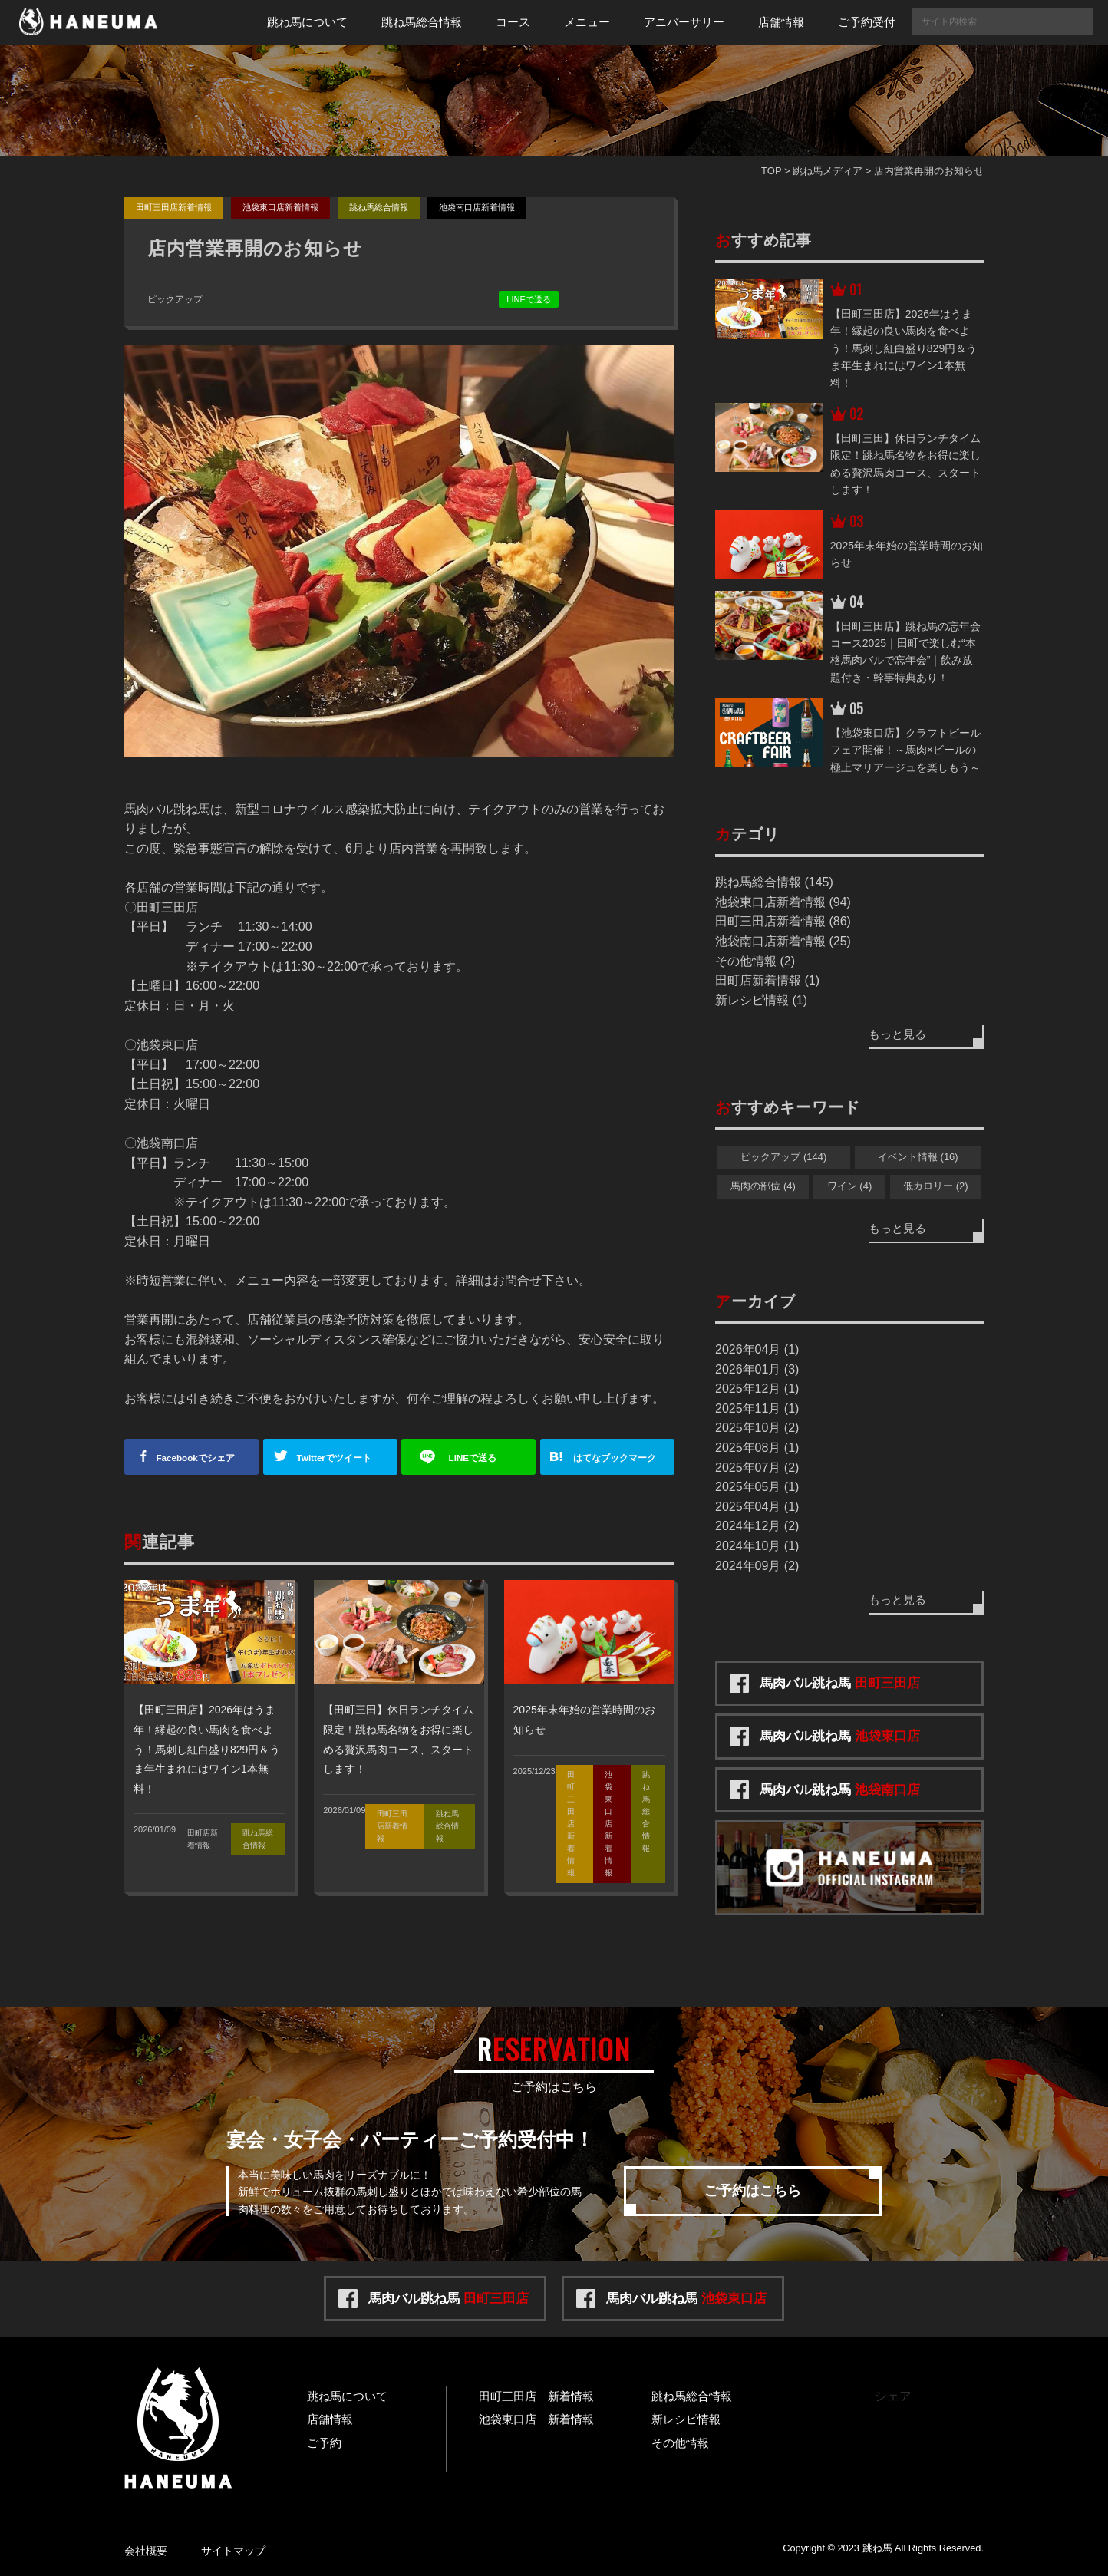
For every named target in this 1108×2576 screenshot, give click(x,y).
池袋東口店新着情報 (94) (783, 902)
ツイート (336, 1457)
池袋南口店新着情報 (477, 207)
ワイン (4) (849, 1186)
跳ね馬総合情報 (421, 21)
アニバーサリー (684, 21)
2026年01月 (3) (757, 1369)
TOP (771, 170)
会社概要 (145, 2551)
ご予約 (324, 2442)
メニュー (587, 21)
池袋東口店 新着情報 (536, 2419)
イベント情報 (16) (918, 1157)
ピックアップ (175, 299)
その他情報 (680, 2442)
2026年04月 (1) (757, 1349)
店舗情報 (781, 21)
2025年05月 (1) (757, 1486)
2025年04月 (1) (757, 1506)
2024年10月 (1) (757, 1545)
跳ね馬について (307, 21)
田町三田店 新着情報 (536, 2396)
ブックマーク (619, 1457)
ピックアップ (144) (783, 1157)
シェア (198, 1457)
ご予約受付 (866, 21)
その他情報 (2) (755, 961)
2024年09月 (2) (757, 1565)
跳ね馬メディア (827, 170)
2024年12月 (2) (757, 1525)
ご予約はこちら (752, 2190)
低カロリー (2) (935, 1186)
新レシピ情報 (686, 2419)
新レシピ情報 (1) (761, 1000)
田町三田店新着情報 (174, 207)
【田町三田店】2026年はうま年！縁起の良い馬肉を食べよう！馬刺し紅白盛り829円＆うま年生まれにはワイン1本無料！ (207, 1749)
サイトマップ (233, 2551)
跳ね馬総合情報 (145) (774, 882)
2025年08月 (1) (757, 1447)
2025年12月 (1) (757, 1388)
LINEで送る (528, 299)
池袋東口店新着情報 (280, 207)
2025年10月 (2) (757, 1427)
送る (475, 1457)
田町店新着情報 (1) (767, 980)
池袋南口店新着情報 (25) (783, 941)
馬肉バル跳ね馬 (840, 1683)
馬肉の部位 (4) (763, 1186)
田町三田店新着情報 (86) (783, 921)
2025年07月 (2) (757, 1467)
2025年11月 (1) (757, 1408)
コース (513, 21)
